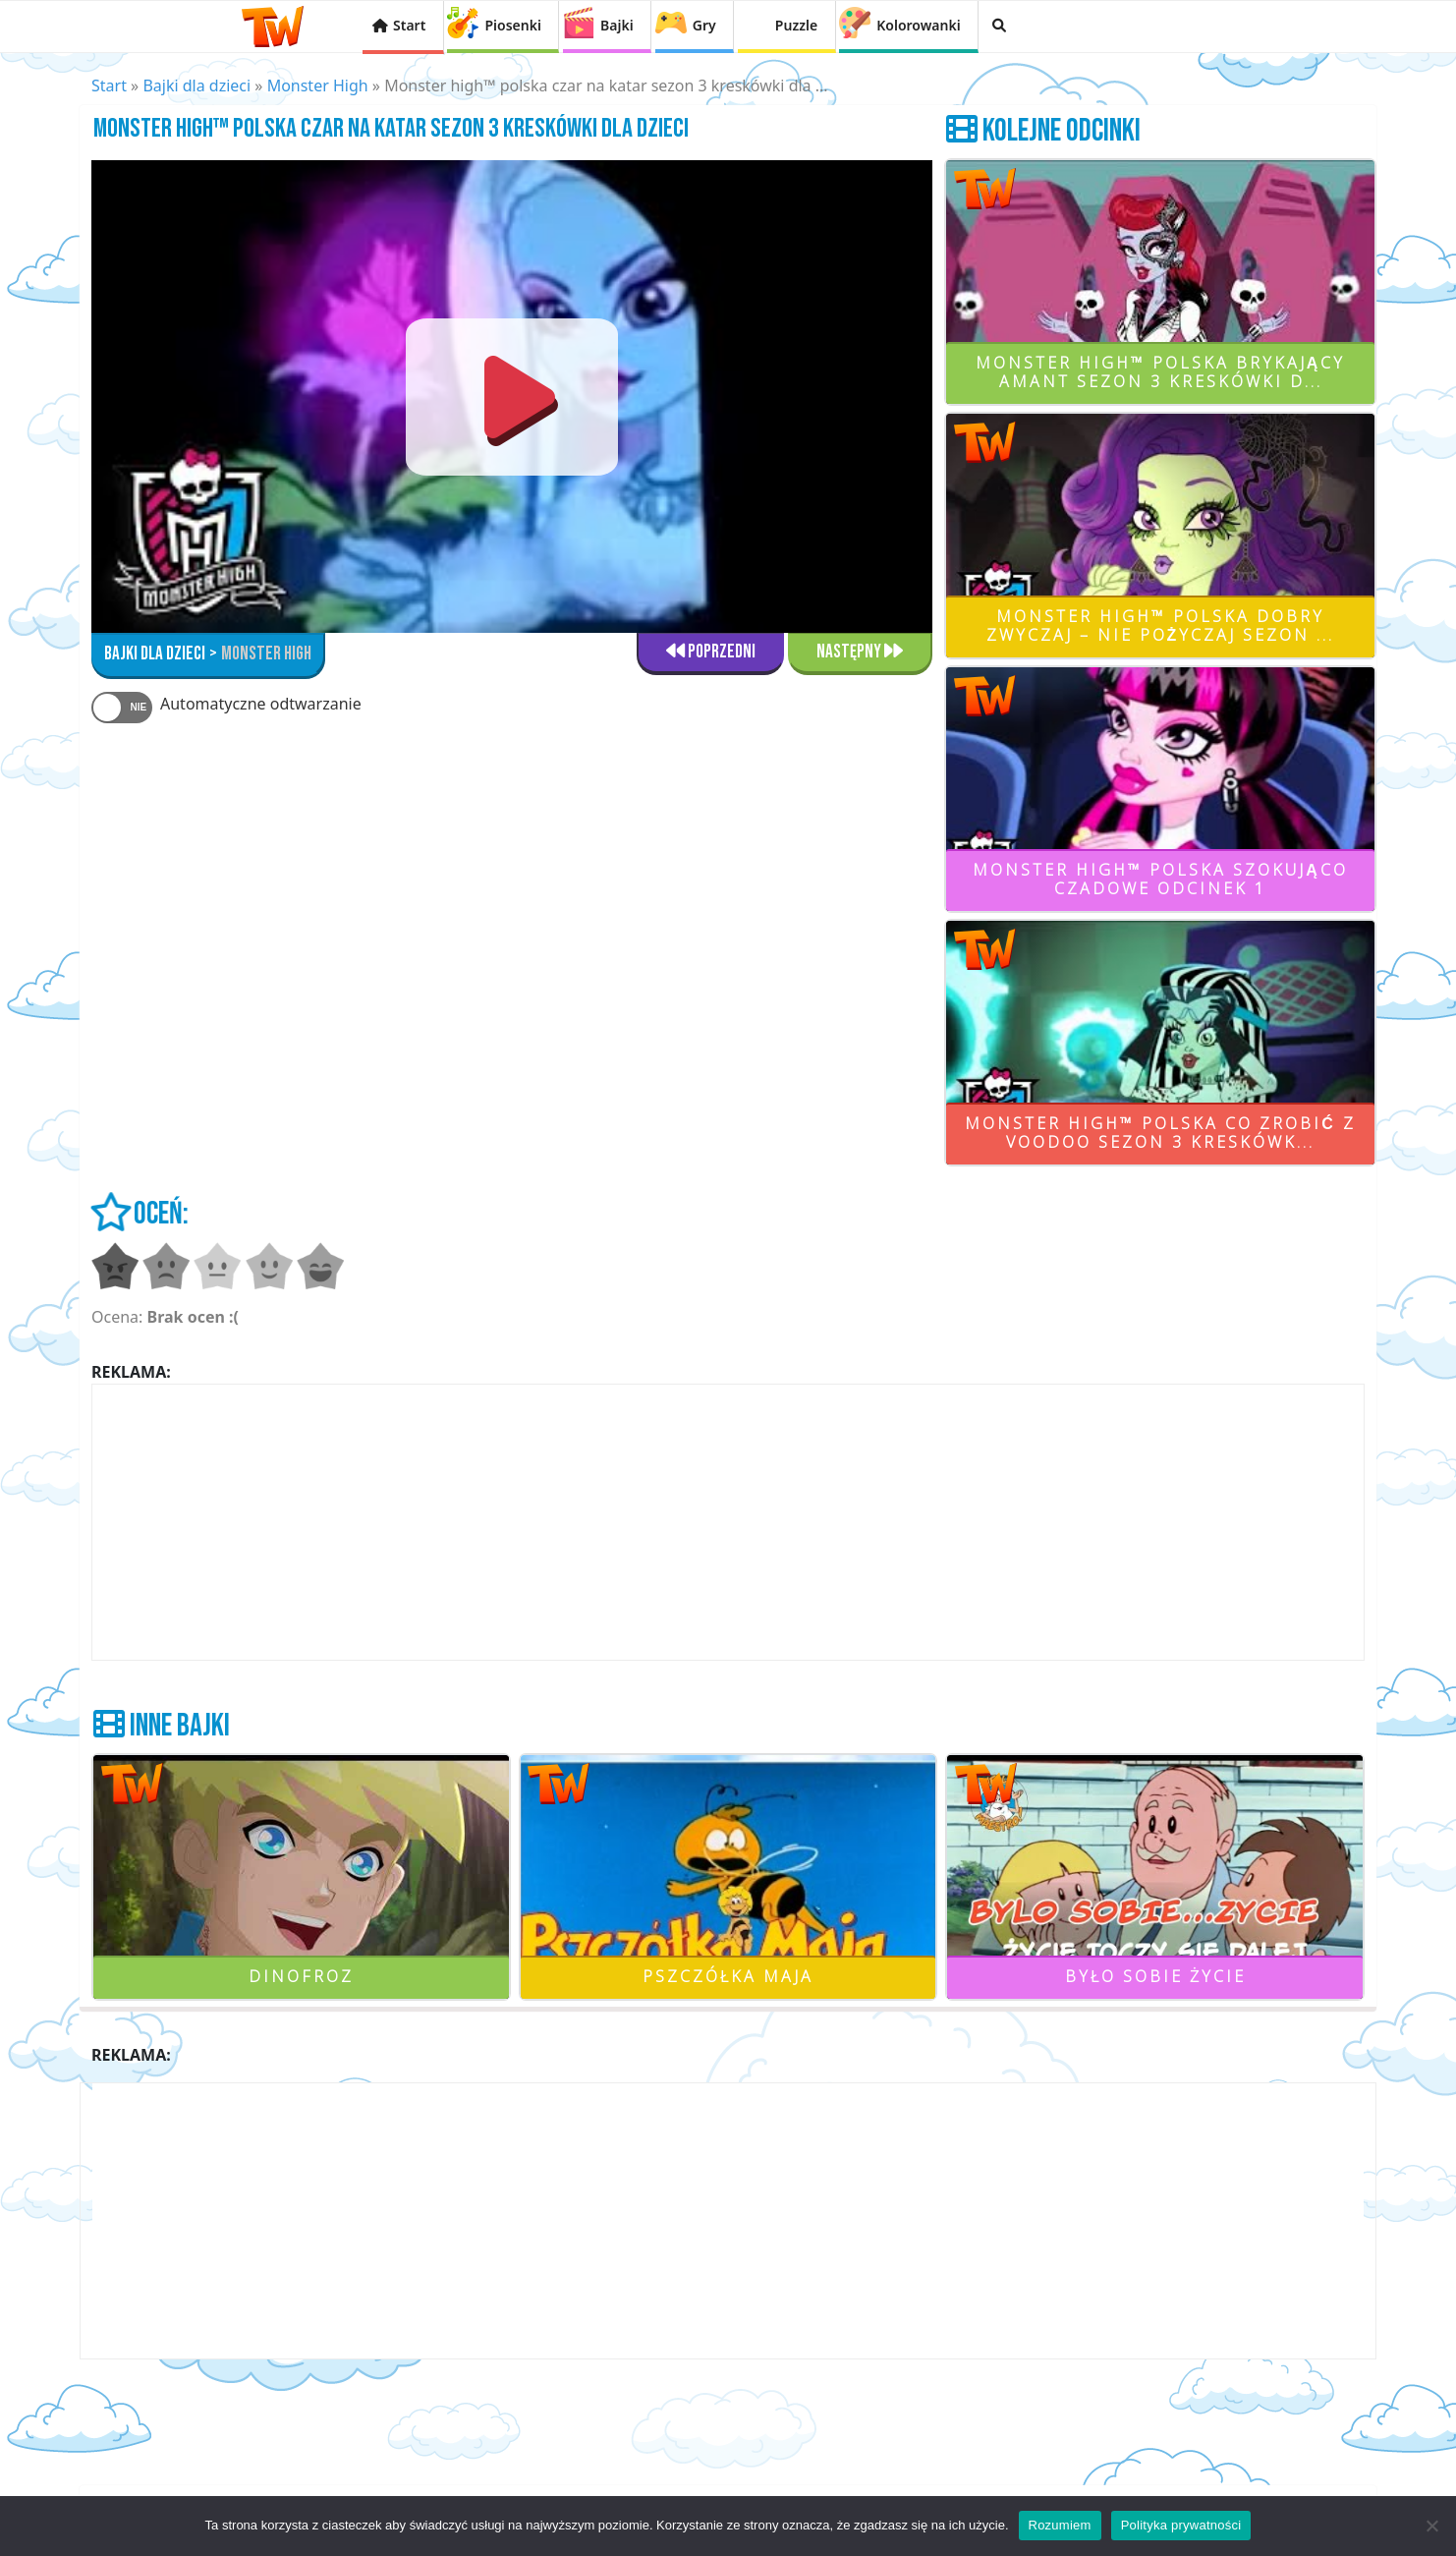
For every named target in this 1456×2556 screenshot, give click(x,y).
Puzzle (796, 25)
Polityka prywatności (1181, 2525)
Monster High (317, 85)
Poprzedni (711, 652)
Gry (704, 25)
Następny (859, 652)
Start (409, 25)
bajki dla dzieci (154, 654)
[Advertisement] (728, 1522)
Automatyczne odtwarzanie (261, 703)
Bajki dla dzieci (196, 85)
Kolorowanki (918, 25)
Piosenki (512, 25)
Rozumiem (1060, 2525)
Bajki (617, 25)
